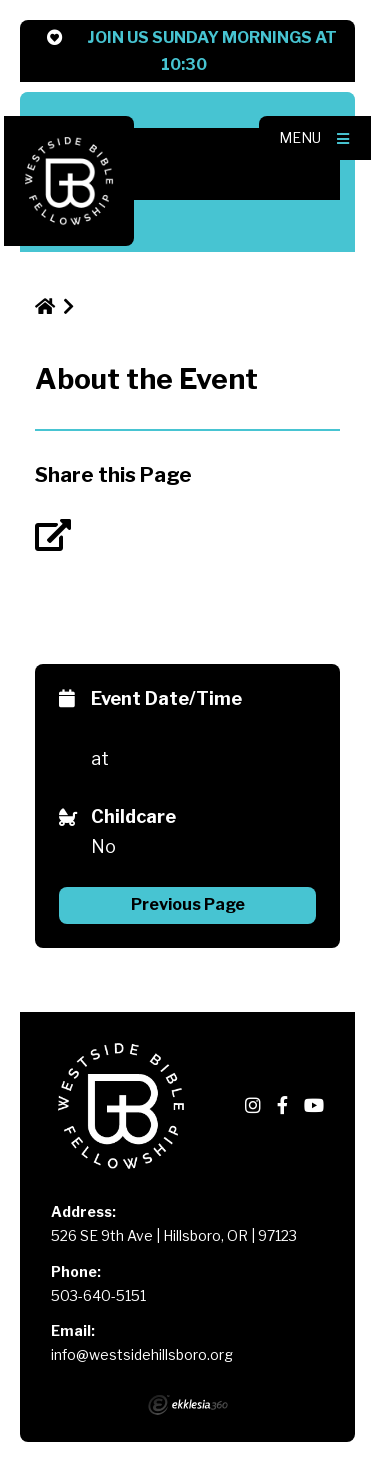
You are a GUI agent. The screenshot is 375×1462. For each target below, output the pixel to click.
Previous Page (188, 904)
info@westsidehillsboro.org (142, 1354)
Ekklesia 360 (188, 1405)
